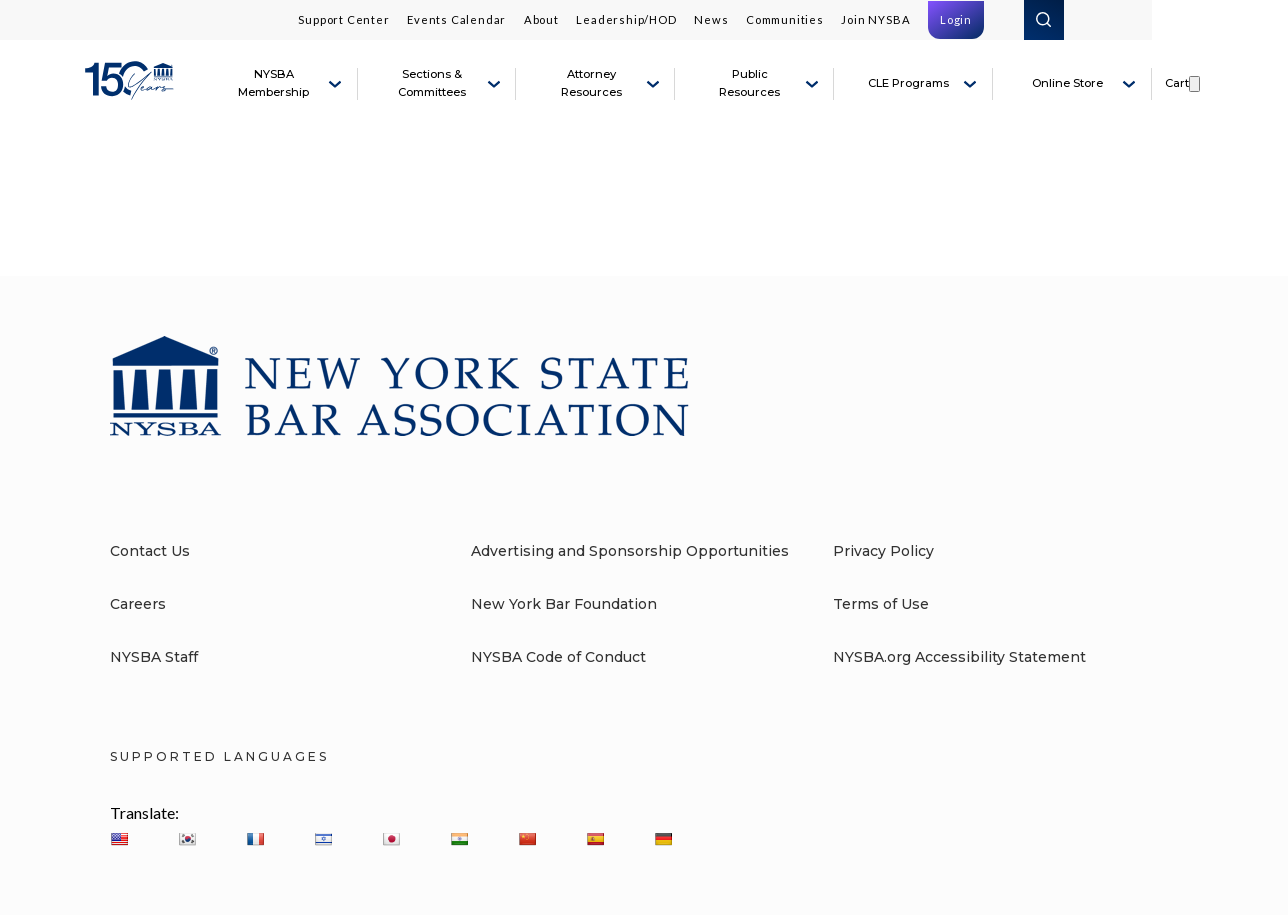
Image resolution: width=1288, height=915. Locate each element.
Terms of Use (881, 604)
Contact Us (150, 551)
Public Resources (749, 83)
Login (956, 19)
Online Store (1067, 83)
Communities (785, 19)
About (541, 19)
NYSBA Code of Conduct (558, 657)
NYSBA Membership (273, 83)
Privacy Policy (883, 551)
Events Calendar (456, 19)
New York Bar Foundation (564, 604)
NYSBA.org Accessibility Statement (959, 657)
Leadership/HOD (626, 19)
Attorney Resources (591, 83)
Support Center (343, 19)
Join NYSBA (875, 19)
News (711, 19)
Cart (1177, 83)
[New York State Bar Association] (132, 92)
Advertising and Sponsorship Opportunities (630, 551)
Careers (138, 604)
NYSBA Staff (154, 657)
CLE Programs (908, 83)
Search (1044, 20)
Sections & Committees (432, 83)
